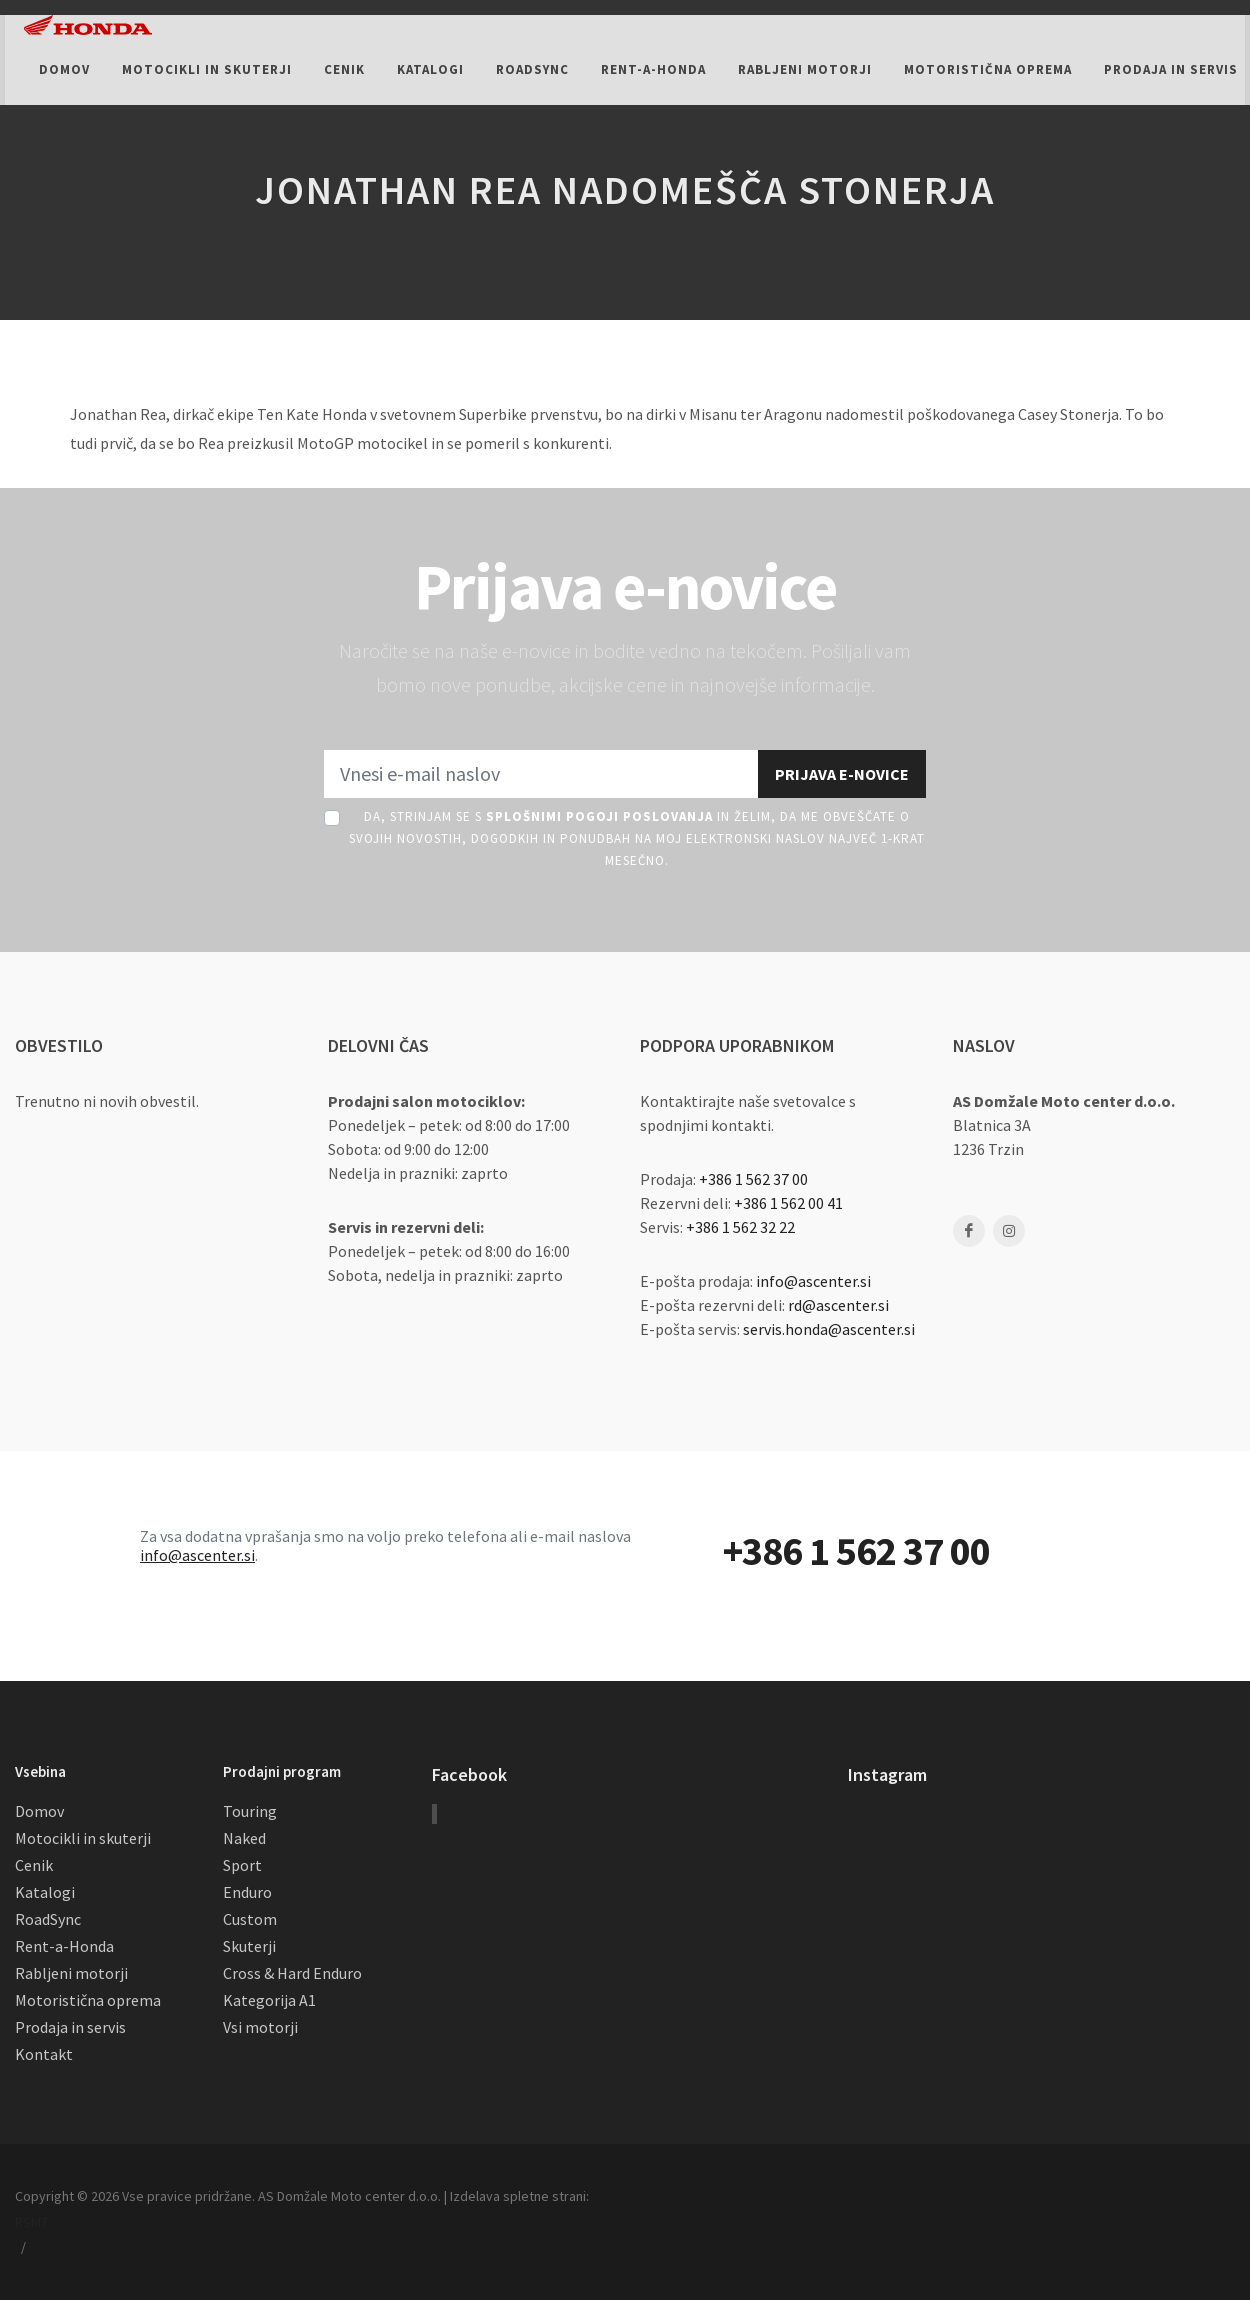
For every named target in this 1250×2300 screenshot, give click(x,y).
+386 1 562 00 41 (788, 1203)
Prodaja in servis (70, 2027)
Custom (250, 1919)
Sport (242, 1865)
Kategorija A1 (269, 2000)
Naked (244, 1838)
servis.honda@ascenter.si (829, 1329)
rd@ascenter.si (838, 1305)
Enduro (247, 1892)
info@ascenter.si (813, 1281)
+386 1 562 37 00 (753, 1179)
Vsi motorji (260, 2027)
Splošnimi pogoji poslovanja (599, 816)
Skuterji (249, 1946)
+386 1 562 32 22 (740, 1227)
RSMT (31, 2222)
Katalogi (45, 1892)
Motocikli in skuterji (83, 1838)
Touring (250, 1811)
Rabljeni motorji (71, 1973)
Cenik (34, 1865)
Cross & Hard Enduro (292, 1973)
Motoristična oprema (88, 2000)
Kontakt (44, 2054)
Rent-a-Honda (64, 1946)
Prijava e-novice (842, 774)
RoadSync (48, 1919)
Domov (39, 1811)
